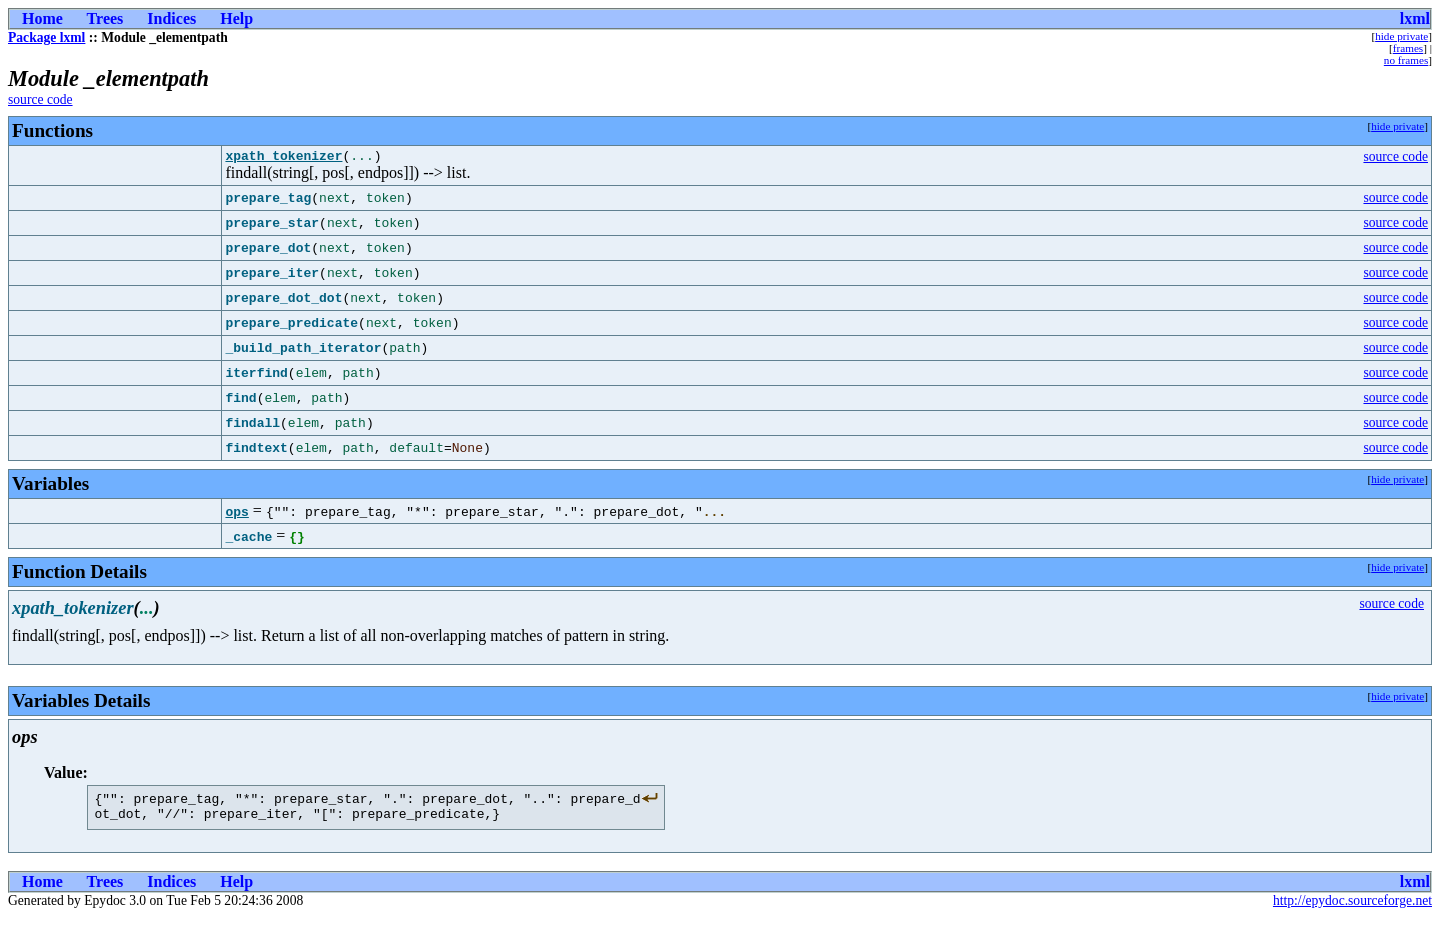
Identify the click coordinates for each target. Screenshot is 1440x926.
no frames (1406, 60)
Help (236, 18)
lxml (1415, 18)
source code (40, 99)
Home (42, 18)
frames (1408, 48)
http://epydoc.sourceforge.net (1352, 909)
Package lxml (46, 37)
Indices (171, 18)
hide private (1401, 36)
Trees (105, 18)
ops (236, 514)
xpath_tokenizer (283, 158)
